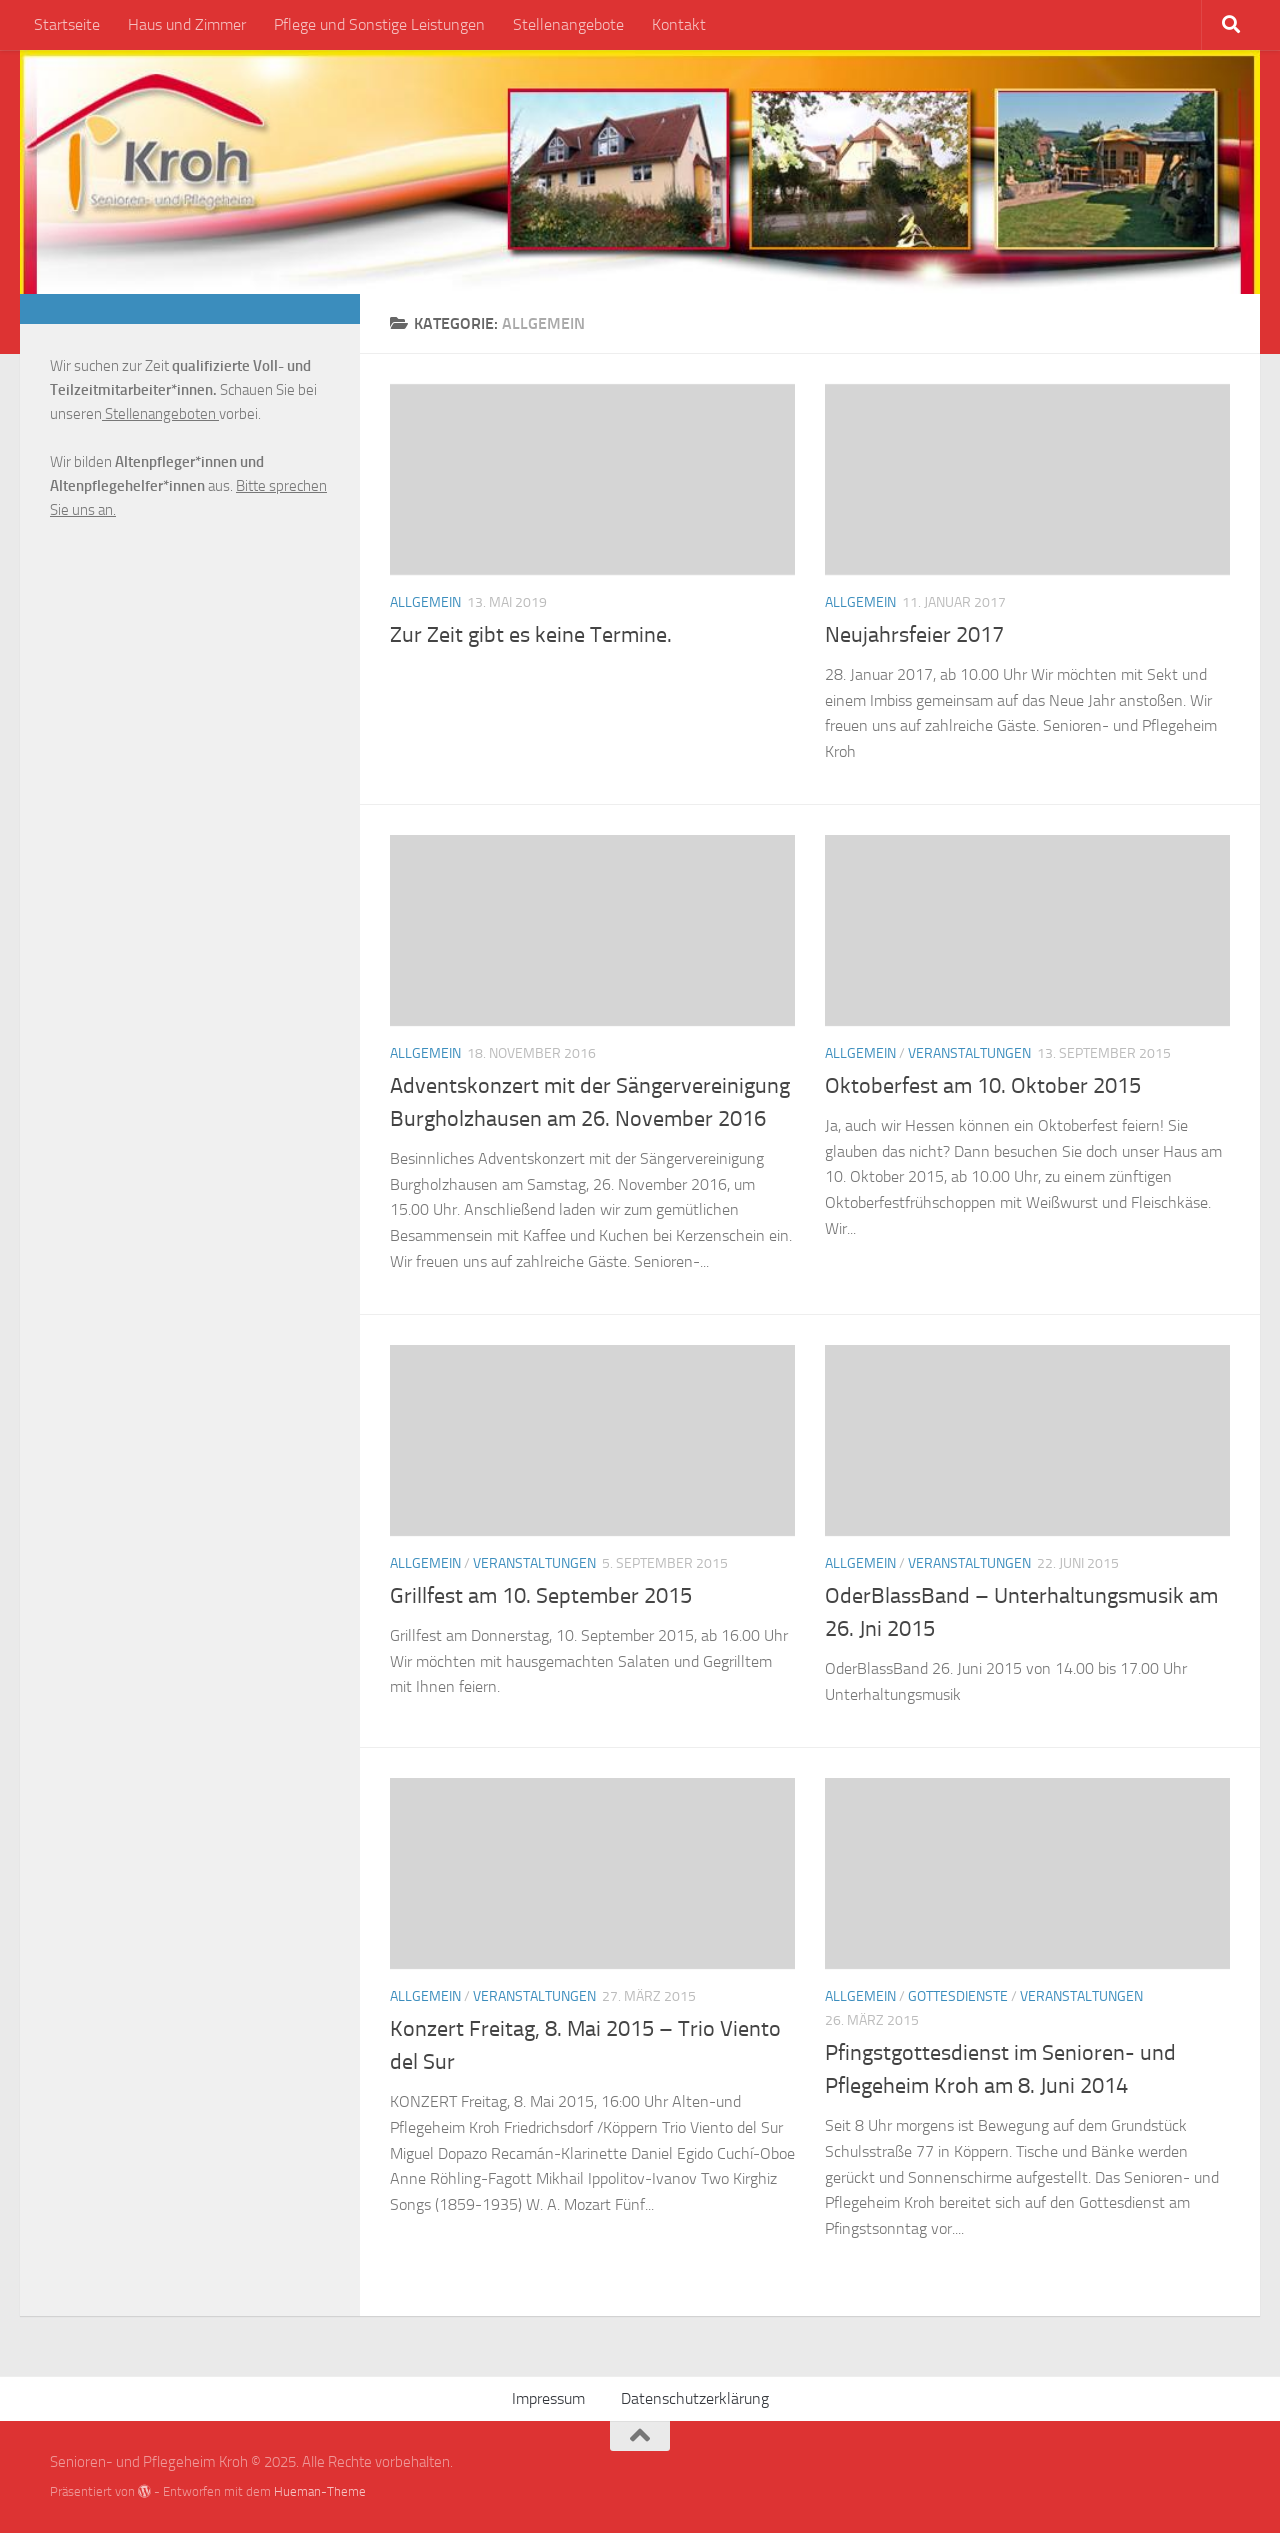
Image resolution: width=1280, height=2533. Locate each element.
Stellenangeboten (160, 414)
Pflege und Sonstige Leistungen (379, 24)
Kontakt (679, 24)
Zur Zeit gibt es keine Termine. (531, 635)
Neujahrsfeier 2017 (914, 635)
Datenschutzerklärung (695, 2398)
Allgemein (425, 602)
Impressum (548, 2398)
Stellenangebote (568, 24)
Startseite (67, 24)
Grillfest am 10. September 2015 (541, 1596)
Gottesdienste (958, 1996)
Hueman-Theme (320, 2491)
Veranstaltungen (969, 1053)
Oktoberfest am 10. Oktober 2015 (983, 1086)
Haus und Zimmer (187, 24)
